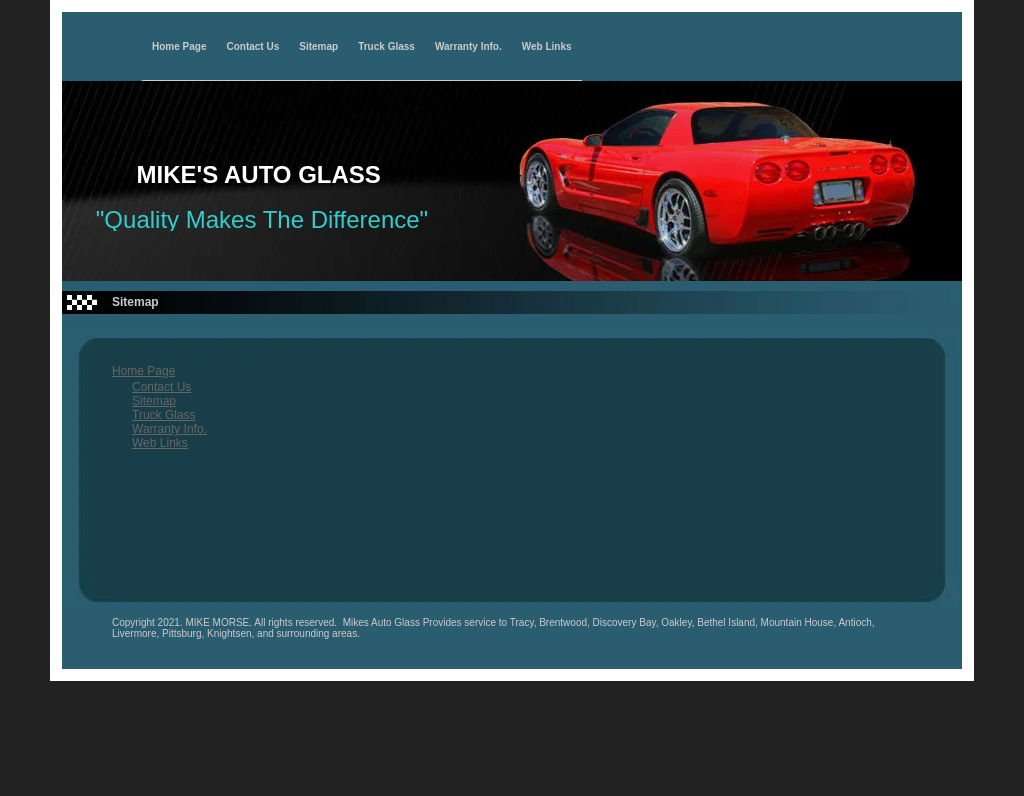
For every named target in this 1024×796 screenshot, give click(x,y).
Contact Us (252, 47)
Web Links (547, 47)
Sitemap (318, 47)
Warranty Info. (468, 47)
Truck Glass (386, 47)
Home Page (179, 47)
